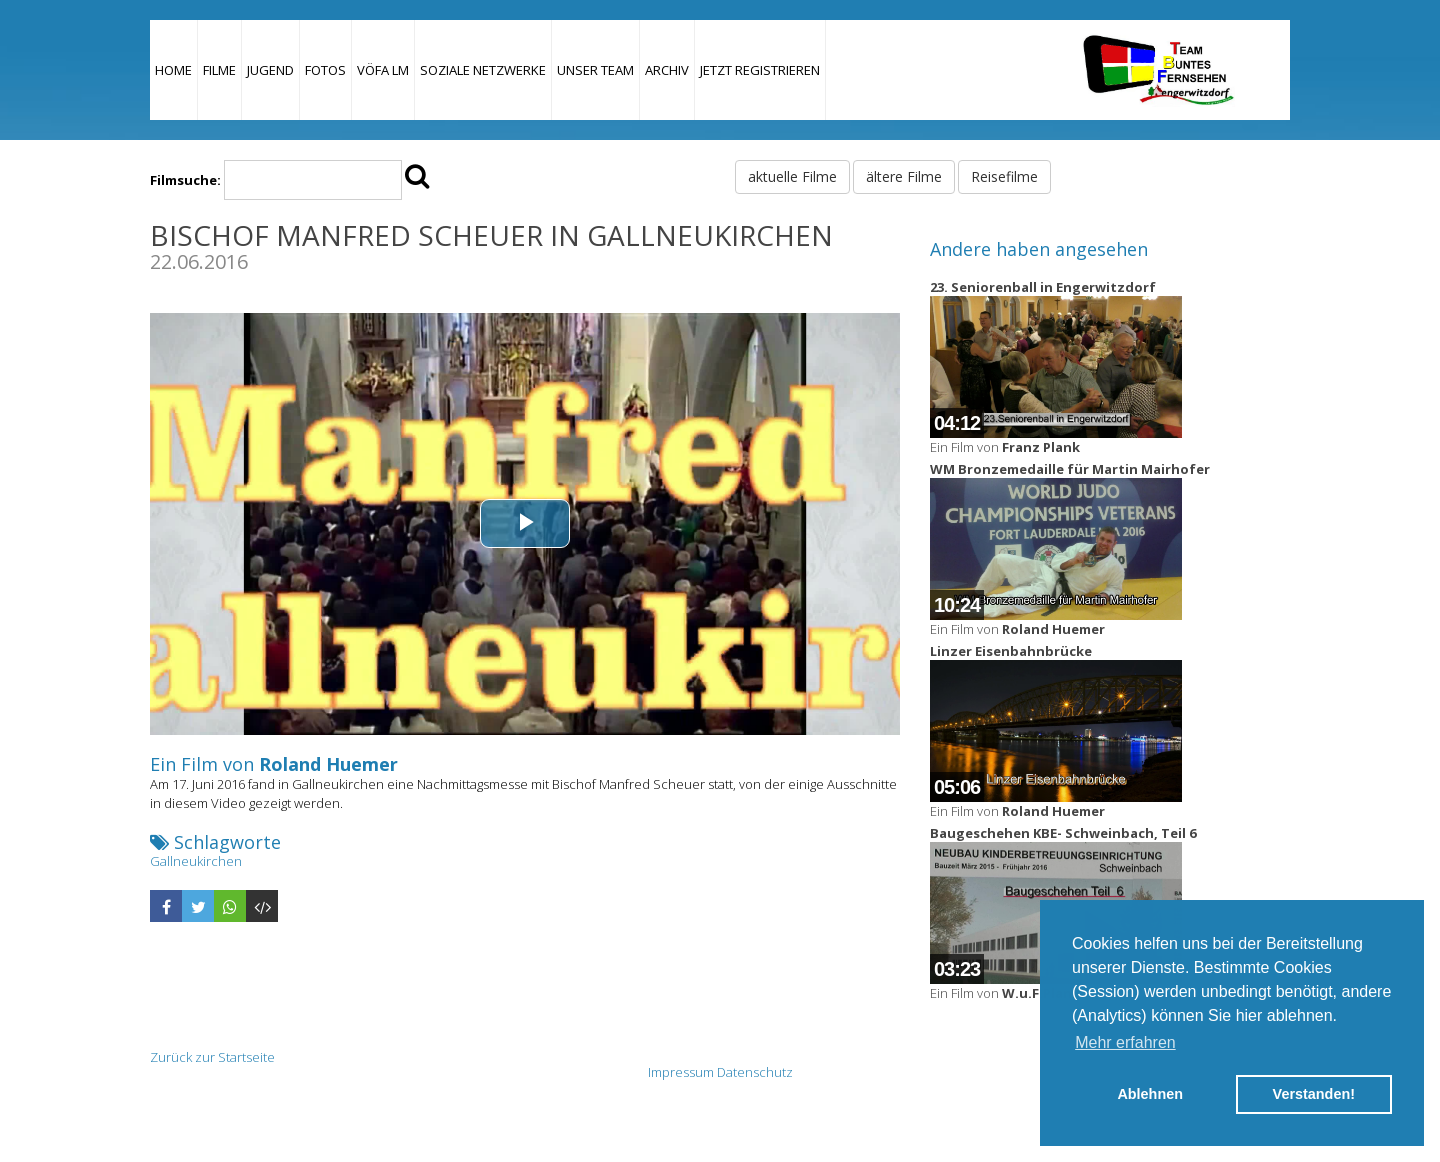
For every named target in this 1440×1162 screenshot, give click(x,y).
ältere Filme (904, 176)
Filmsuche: (185, 180)
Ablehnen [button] (1150, 1094)
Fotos (325, 70)
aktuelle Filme (792, 176)
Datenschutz (755, 1072)
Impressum (681, 1072)
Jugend (270, 70)
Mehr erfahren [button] (1125, 1042)
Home (173, 70)
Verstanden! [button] (1314, 1094)
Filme (219, 70)
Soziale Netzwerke (483, 70)
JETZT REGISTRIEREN (760, 70)
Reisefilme (1004, 176)
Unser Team (595, 70)
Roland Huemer (328, 764)
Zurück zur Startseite (212, 1057)
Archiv (667, 70)
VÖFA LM (383, 70)
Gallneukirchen (196, 861)
